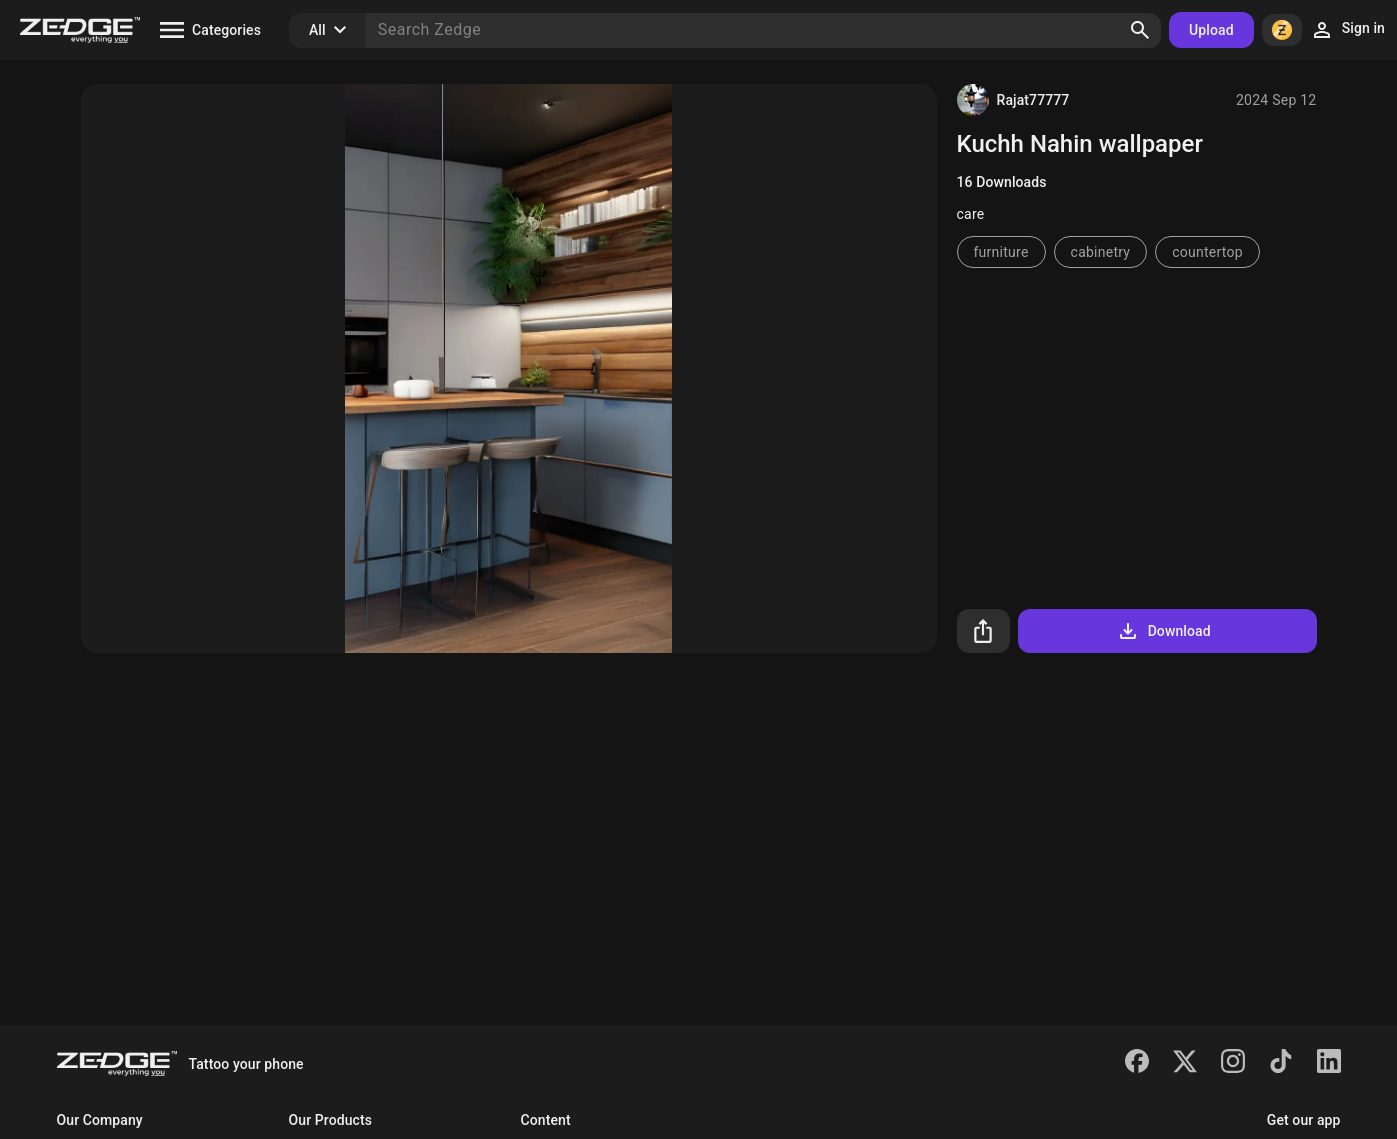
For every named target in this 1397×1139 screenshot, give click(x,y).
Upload (1211, 30)
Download (1163, 631)
